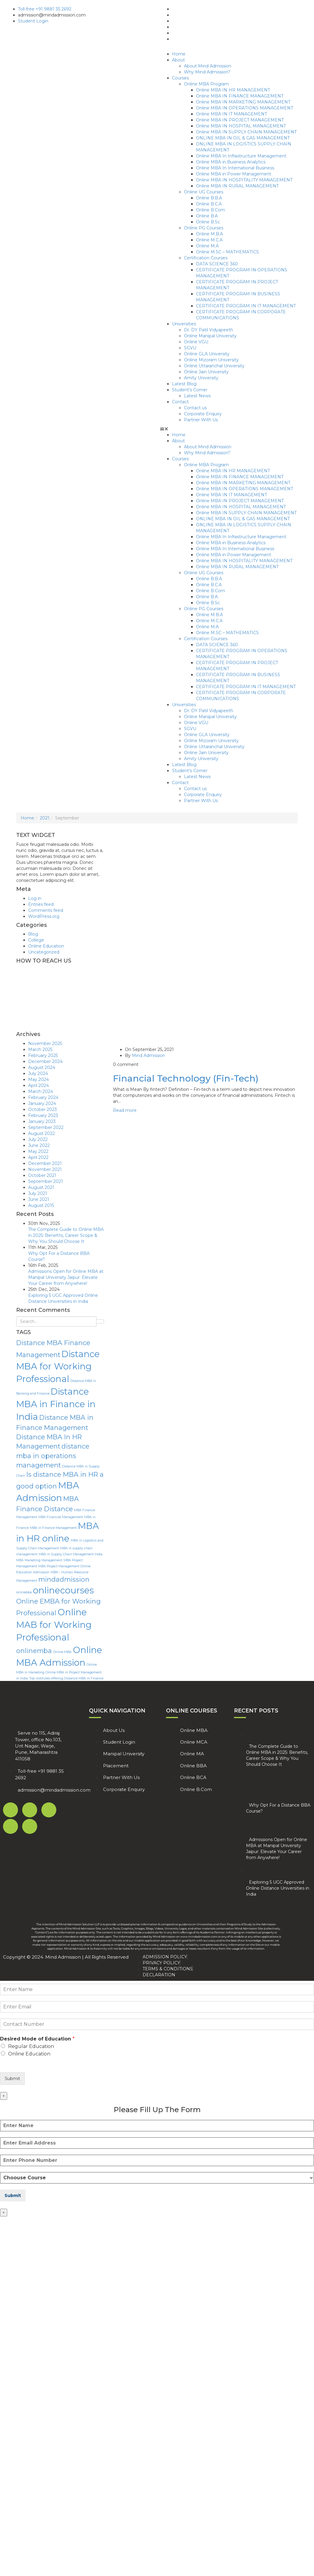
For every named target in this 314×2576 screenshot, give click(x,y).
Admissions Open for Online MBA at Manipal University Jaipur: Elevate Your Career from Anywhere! (65, 1277)
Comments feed (45, 910)
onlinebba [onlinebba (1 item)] (24, 1592)
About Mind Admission (207, 66)
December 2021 (45, 1163)
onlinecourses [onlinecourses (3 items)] (63, 1590)
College (36, 940)
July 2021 (37, 1193)
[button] (234, 429)
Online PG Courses (203, 228)
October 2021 (42, 1175)
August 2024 (41, 1067)
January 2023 (42, 1121)
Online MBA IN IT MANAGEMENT (231, 114)
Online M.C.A (209, 240)
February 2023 (43, 1115)
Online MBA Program (206, 84)
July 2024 (38, 1073)
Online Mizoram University (211, 360)
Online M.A (207, 246)
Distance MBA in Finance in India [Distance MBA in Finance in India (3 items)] (56, 1404)
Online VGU (196, 342)
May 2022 (38, 1151)
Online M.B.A (209, 234)
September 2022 (46, 1127)
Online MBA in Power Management (233, 174)
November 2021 (45, 1169)
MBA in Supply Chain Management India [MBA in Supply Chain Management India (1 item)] (70, 1554)
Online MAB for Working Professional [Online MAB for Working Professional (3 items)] (54, 1625)
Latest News (197, 395)
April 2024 (38, 1085)
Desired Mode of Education (37, 2039)
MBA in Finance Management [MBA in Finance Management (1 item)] (53, 1528)
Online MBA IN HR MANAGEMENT (233, 90)
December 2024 (45, 1061)
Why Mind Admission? (207, 72)
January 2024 (42, 1103)
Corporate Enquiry (203, 413)
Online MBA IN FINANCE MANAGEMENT (239, 96)
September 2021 (45, 1181)
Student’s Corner (189, 390)
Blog (33, 934)
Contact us (195, 407)
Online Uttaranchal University (214, 366)
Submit (12, 2078)
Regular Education (31, 2046)
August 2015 (41, 1205)
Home (178, 54)
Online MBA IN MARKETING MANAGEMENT (243, 102)
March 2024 (40, 1091)
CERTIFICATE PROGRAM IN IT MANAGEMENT (246, 306)
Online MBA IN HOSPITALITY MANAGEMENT (244, 180)
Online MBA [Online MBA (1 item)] (62, 1652)
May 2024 (38, 1079)
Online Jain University (206, 372)
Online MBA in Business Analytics (230, 162)
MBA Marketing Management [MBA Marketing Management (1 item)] (39, 1560)
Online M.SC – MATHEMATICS (227, 252)
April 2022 (38, 1157)
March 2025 (40, 1049)
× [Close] (3, 2096)
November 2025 (45, 1043)
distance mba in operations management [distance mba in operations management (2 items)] (52, 1455)
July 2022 (38, 1139)
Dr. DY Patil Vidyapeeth (208, 330)
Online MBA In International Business (235, 168)
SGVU (190, 348)
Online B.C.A (209, 204)
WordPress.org (43, 916)
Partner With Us (201, 419)
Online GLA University (207, 354)
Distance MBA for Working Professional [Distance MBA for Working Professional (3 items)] (58, 1366)
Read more (125, 1110)
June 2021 (38, 1199)
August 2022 (41, 1133)
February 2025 (43, 1055)
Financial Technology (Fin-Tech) (186, 1078)
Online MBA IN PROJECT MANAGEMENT (240, 120)
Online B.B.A (209, 198)
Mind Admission (148, 1055)
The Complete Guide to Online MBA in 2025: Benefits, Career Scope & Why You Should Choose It (66, 1235)
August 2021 (41, 1187)
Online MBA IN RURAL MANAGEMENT (237, 186)
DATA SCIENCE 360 (217, 264)
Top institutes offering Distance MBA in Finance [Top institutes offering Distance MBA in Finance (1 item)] (66, 1678)
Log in (34, 898)
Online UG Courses (203, 192)
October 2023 (42, 1109)
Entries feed (41, 904)
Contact (180, 401)
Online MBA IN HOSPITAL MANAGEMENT (241, 126)
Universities (184, 324)
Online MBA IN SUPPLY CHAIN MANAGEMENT (246, 132)
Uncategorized (43, 952)
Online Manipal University (210, 336)
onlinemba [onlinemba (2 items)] (34, 1651)
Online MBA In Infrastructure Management (241, 156)
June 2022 (39, 1145)
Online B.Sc (208, 222)
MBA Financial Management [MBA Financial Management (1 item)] (60, 1517)
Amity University (201, 378)
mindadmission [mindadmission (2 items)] (64, 1579)
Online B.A (207, 216)
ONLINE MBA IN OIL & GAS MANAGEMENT (243, 138)
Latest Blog (184, 384)
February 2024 (43, 1097)
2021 (44, 818)
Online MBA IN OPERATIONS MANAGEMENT (244, 108)
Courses (180, 78)
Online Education (46, 946)
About (178, 60)
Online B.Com (210, 210)
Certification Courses (205, 258)
